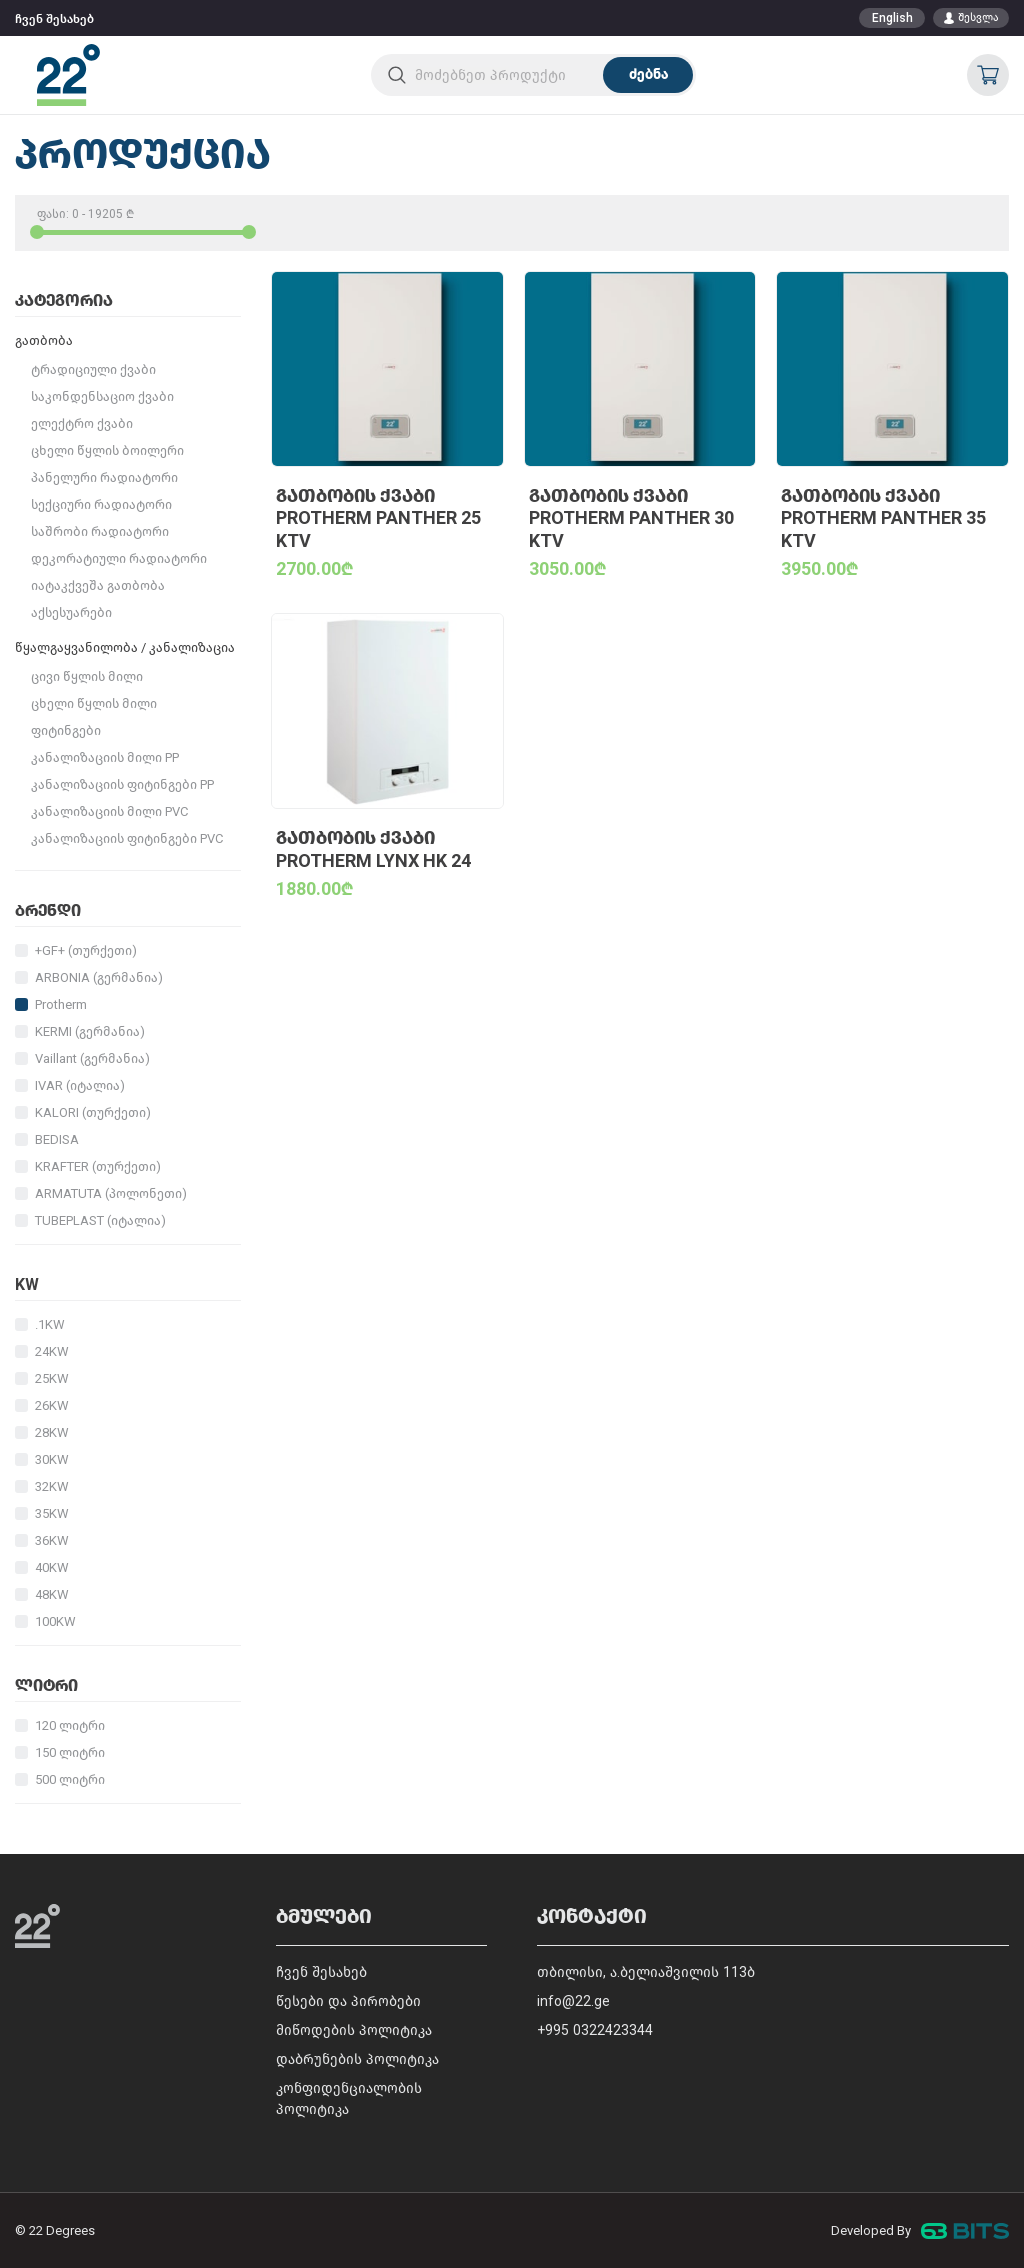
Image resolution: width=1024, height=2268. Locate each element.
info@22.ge (573, 2001)
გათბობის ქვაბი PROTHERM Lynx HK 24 (373, 849)
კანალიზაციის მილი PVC (109, 811)
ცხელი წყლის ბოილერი (107, 450)
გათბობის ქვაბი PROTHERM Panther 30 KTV (631, 518)
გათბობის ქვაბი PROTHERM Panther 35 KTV (883, 518)
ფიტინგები (66, 730)
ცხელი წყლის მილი (94, 703)
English (892, 18)
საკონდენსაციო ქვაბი (102, 396)
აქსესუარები (71, 612)
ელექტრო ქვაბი (82, 423)
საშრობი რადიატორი (100, 531)
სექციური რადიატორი (101, 504)
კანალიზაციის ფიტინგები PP (122, 784)
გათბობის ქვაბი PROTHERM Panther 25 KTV (378, 518)
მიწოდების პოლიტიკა (354, 2030)
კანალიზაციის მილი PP (105, 757)
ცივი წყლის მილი (87, 676)
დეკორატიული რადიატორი (119, 558)
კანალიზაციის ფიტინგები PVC (127, 838)
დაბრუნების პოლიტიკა (357, 2059)
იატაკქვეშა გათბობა (98, 585)
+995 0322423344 (595, 2030)
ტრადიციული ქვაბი (93, 369)
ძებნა (648, 74)
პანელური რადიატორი (104, 477)
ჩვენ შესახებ (54, 19)
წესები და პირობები (348, 2001)
